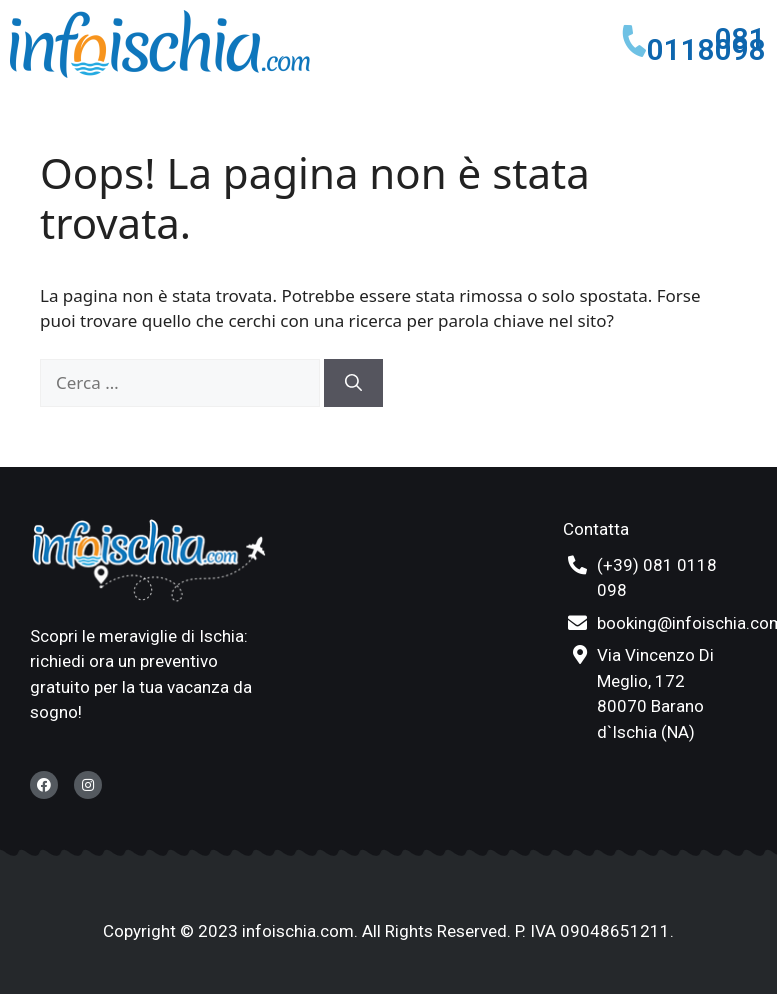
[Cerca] (353, 383)
